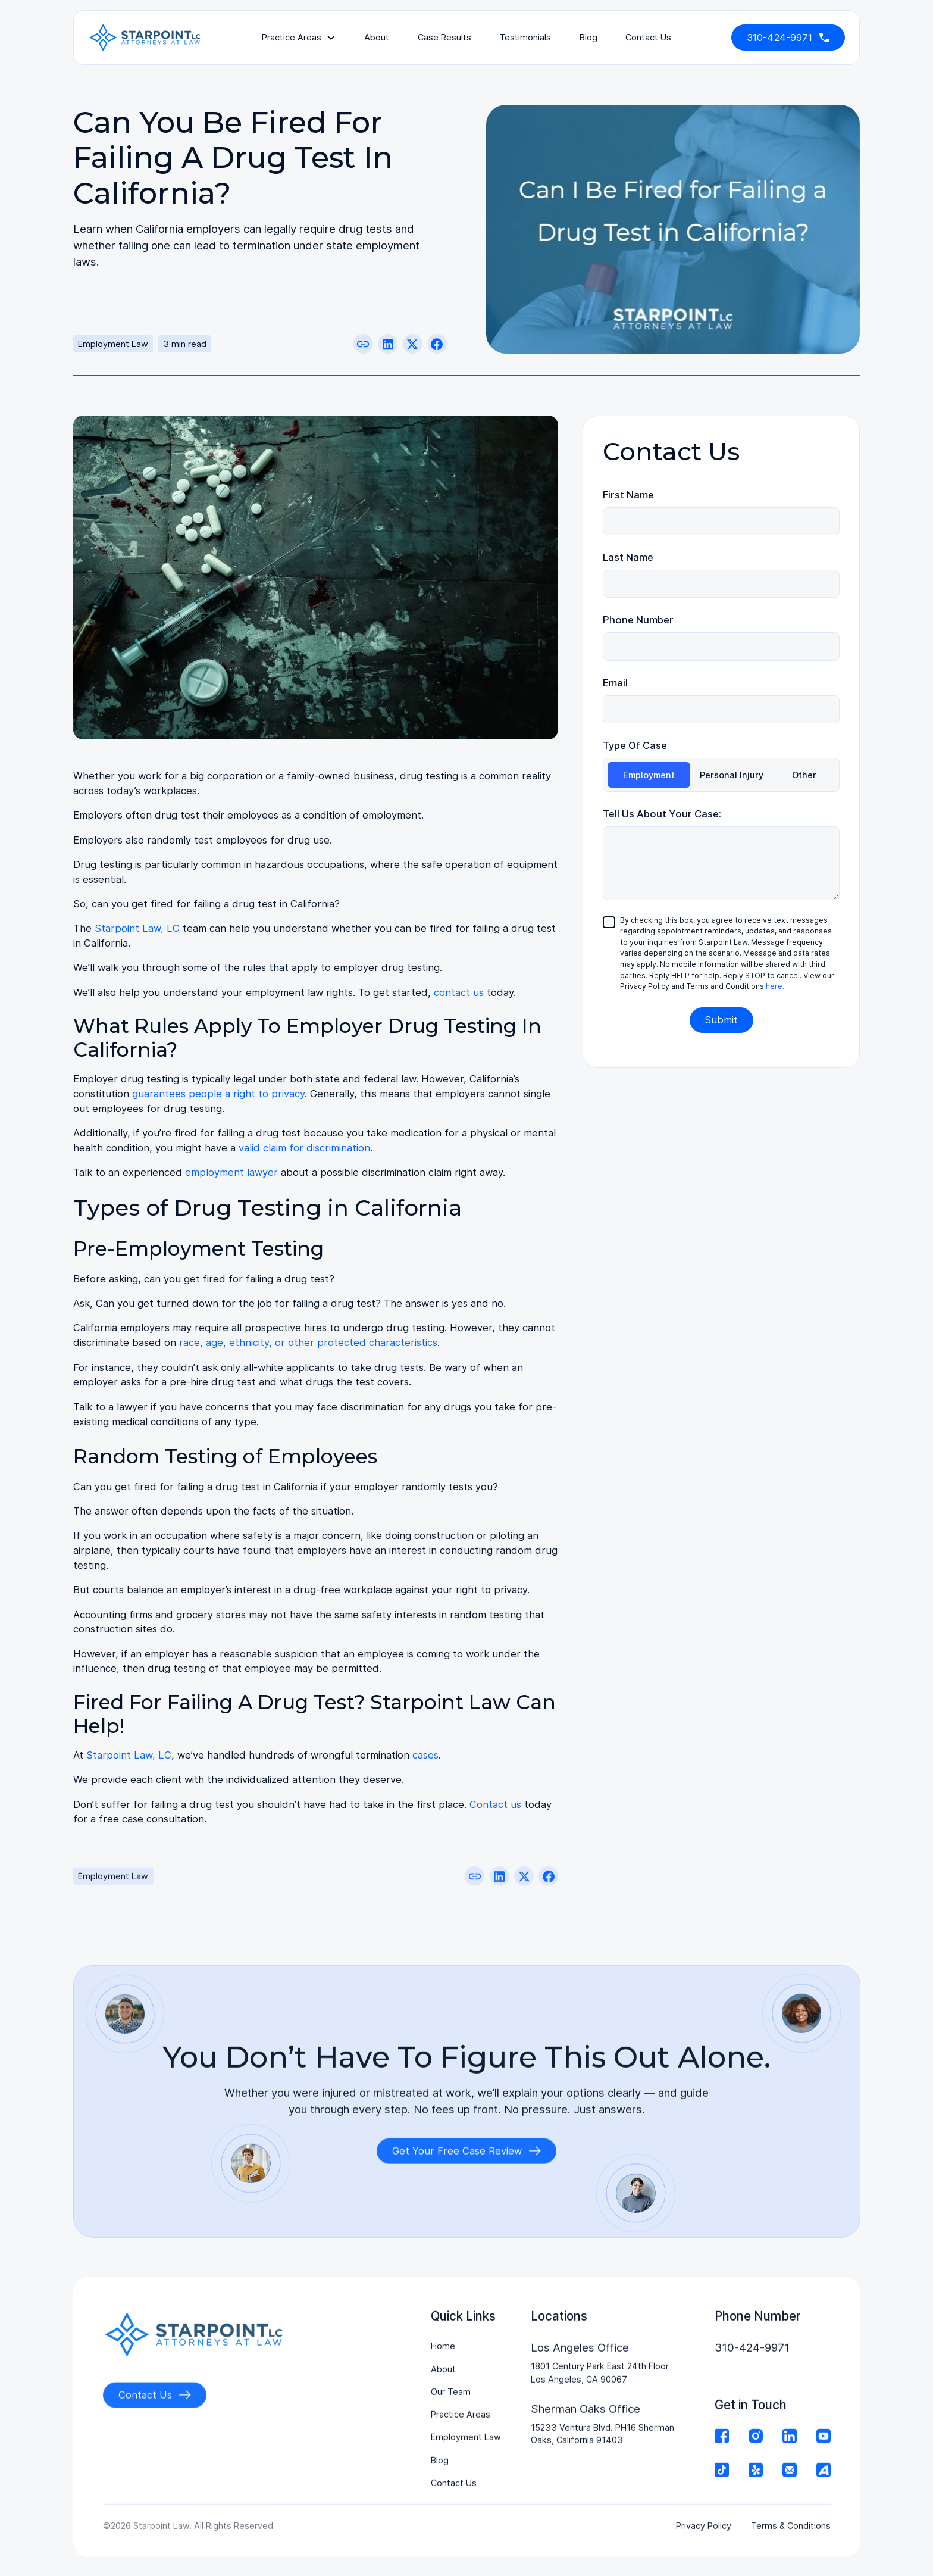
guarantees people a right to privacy (218, 1094)
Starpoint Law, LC (137, 928)
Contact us (495, 1804)
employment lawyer (231, 1172)
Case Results (444, 37)
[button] (299, 37)
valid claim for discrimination (304, 1148)
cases (425, 1755)
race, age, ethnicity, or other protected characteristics (308, 1342)
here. (775, 986)
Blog (588, 37)
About (376, 37)
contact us (648, 37)
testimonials (525, 37)
